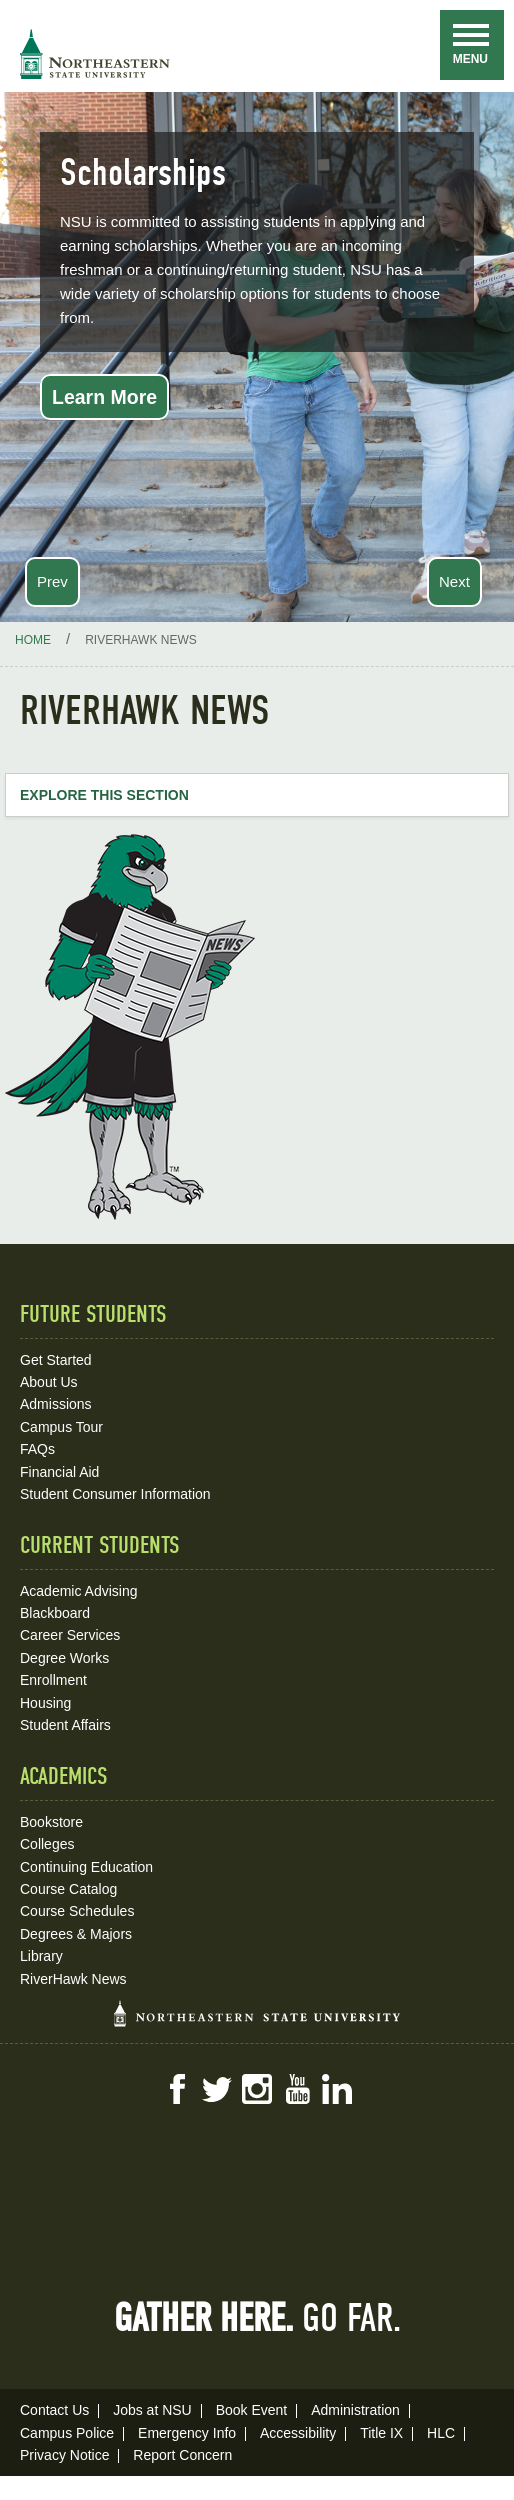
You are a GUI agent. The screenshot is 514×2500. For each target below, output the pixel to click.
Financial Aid (59, 1472)
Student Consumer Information (115, 1494)
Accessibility (298, 2433)
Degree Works (64, 1658)
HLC (441, 2433)
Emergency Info (187, 2433)
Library (41, 1956)
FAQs (37, 1449)
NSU (95, 54)
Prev (52, 581)
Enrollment (53, 1680)
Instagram (257, 2089)
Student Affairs (65, 1725)
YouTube (297, 2089)
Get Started (56, 1360)
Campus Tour (61, 1427)
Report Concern (182, 2455)
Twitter (217, 2089)
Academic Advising (79, 1591)
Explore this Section (104, 795)
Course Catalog (68, 1889)
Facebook (177, 2089)
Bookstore (51, 1822)
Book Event (252, 2410)
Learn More (104, 397)
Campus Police (67, 2433)
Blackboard (55, 1613)
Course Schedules (77, 1911)
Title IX (381, 2433)
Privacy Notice (64, 2455)
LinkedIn (337, 2089)
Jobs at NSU (152, 2410)
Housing (45, 1703)
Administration (355, 2410)
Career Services (70, 1635)
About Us (49, 1382)
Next (454, 581)
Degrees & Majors (76, 1934)
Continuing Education (86, 1867)
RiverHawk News (73, 1979)
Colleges (47, 1844)
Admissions (56, 1404)
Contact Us (54, 2410)
